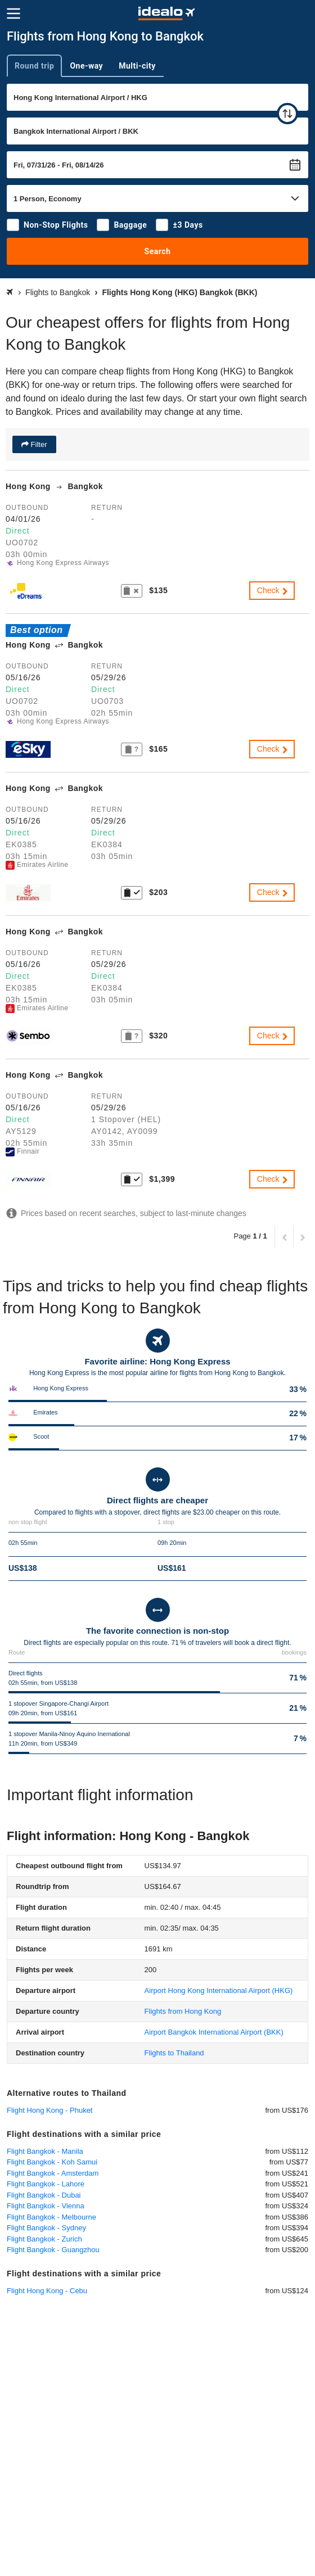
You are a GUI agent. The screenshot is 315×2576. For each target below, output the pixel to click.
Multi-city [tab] (137, 65)
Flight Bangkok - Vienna (45, 2206)
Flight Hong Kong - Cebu (47, 2290)
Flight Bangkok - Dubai (44, 2195)
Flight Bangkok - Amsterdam (52, 2173)
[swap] (287, 113)
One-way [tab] (86, 65)
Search (158, 251)
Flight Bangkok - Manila (45, 2151)
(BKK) (214, 2032)
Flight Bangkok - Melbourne (51, 2217)
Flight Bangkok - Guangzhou (53, 2249)
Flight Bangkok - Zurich (44, 2239)
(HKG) (219, 1990)
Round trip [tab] (34, 65)
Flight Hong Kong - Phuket (49, 2110)
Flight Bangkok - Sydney (46, 2228)
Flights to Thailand (174, 2053)
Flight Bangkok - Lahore (45, 2184)
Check (273, 590)
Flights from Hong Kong (183, 2011)
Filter (38, 444)
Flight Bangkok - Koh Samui (52, 2162)
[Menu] (13, 13)
